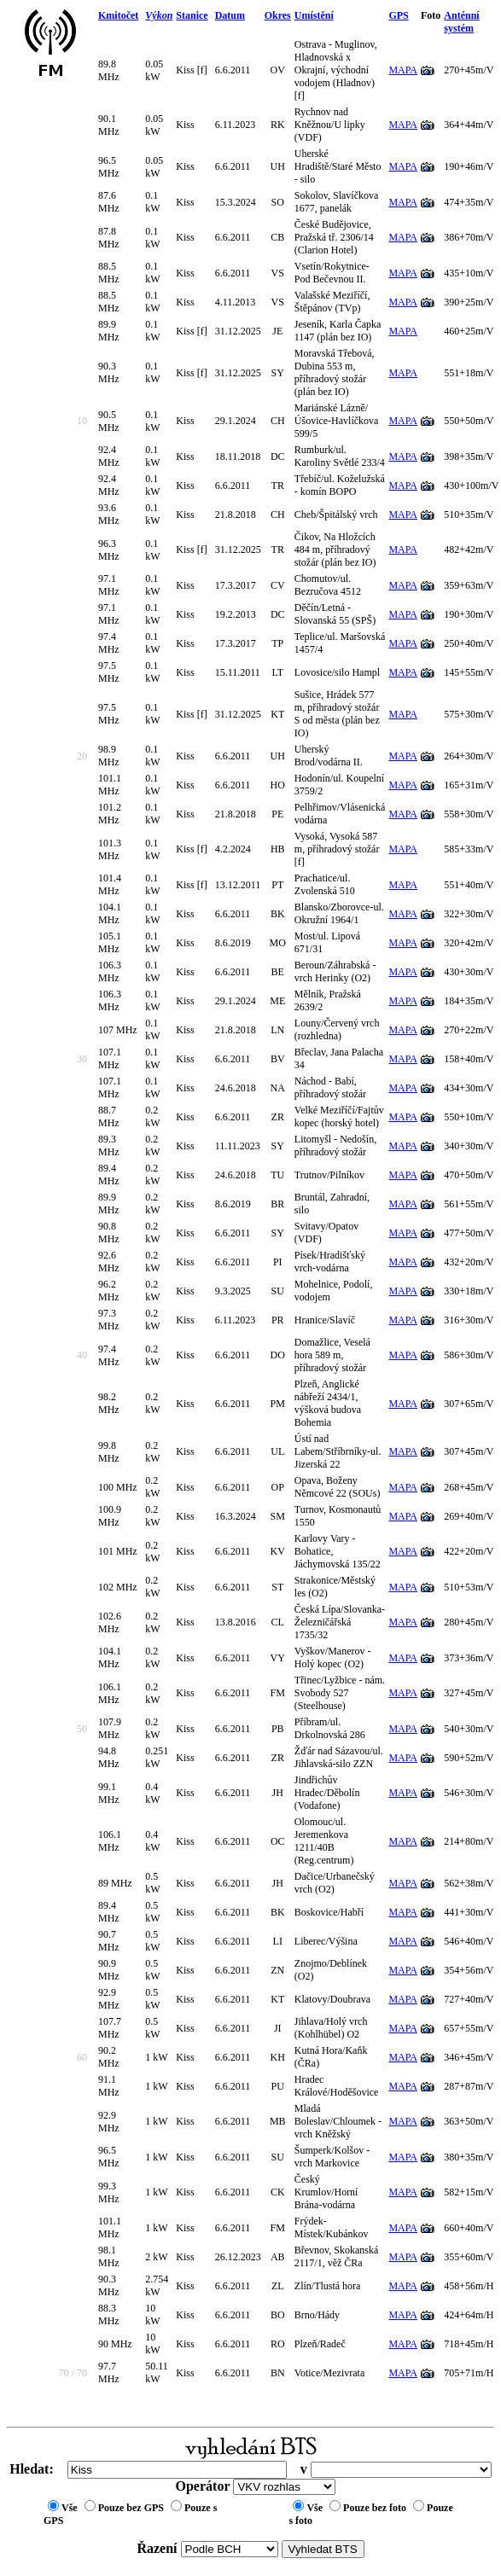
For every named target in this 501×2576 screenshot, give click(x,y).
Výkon (158, 15)
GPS (398, 15)
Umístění (314, 15)
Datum (230, 15)
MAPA (402, 70)
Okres (278, 15)
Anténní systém (461, 21)
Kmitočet (118, 15)
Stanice (191, 15)
